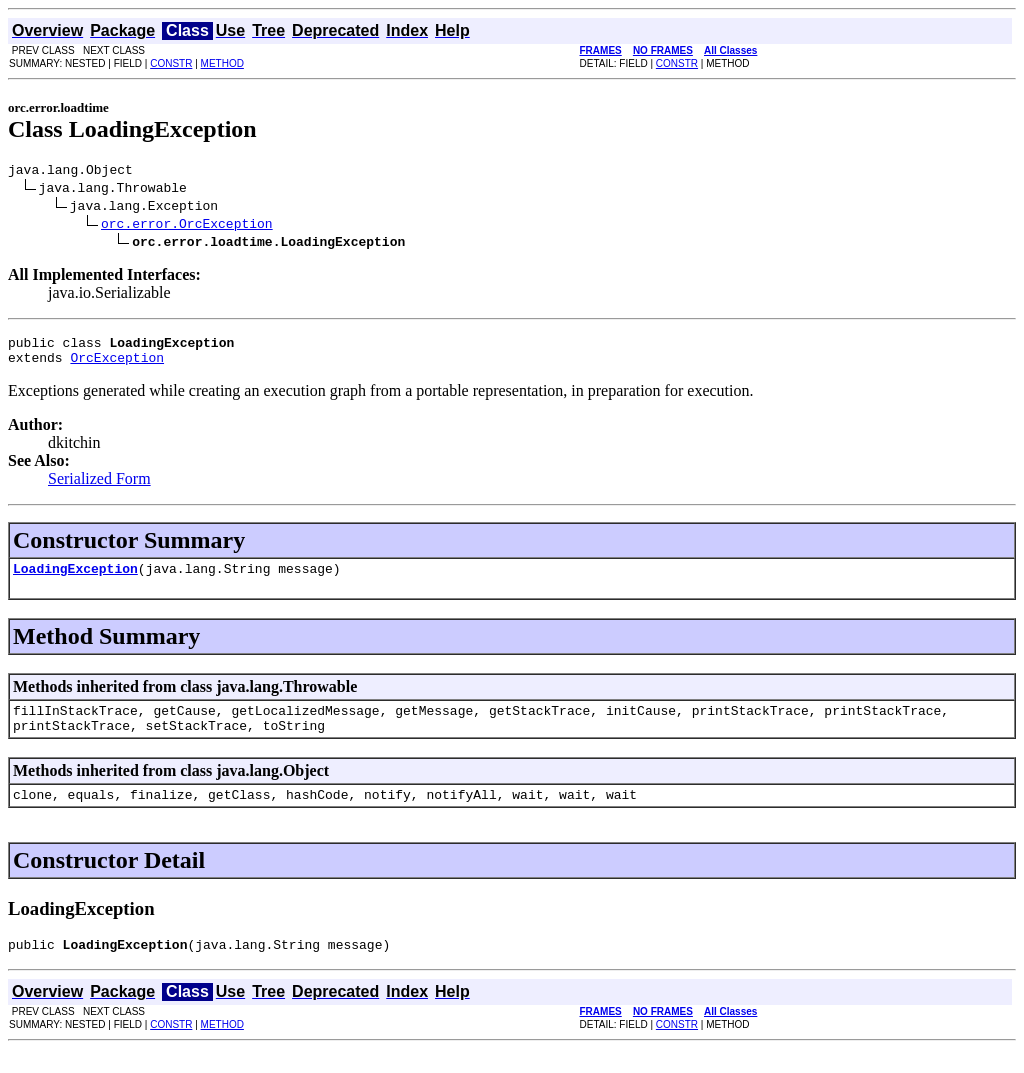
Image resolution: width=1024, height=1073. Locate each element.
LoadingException (75, 580)
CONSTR (171, 63)
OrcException (117, 366)
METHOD (222, 63)
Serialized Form (99, 487)
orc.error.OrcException (187, 226)
